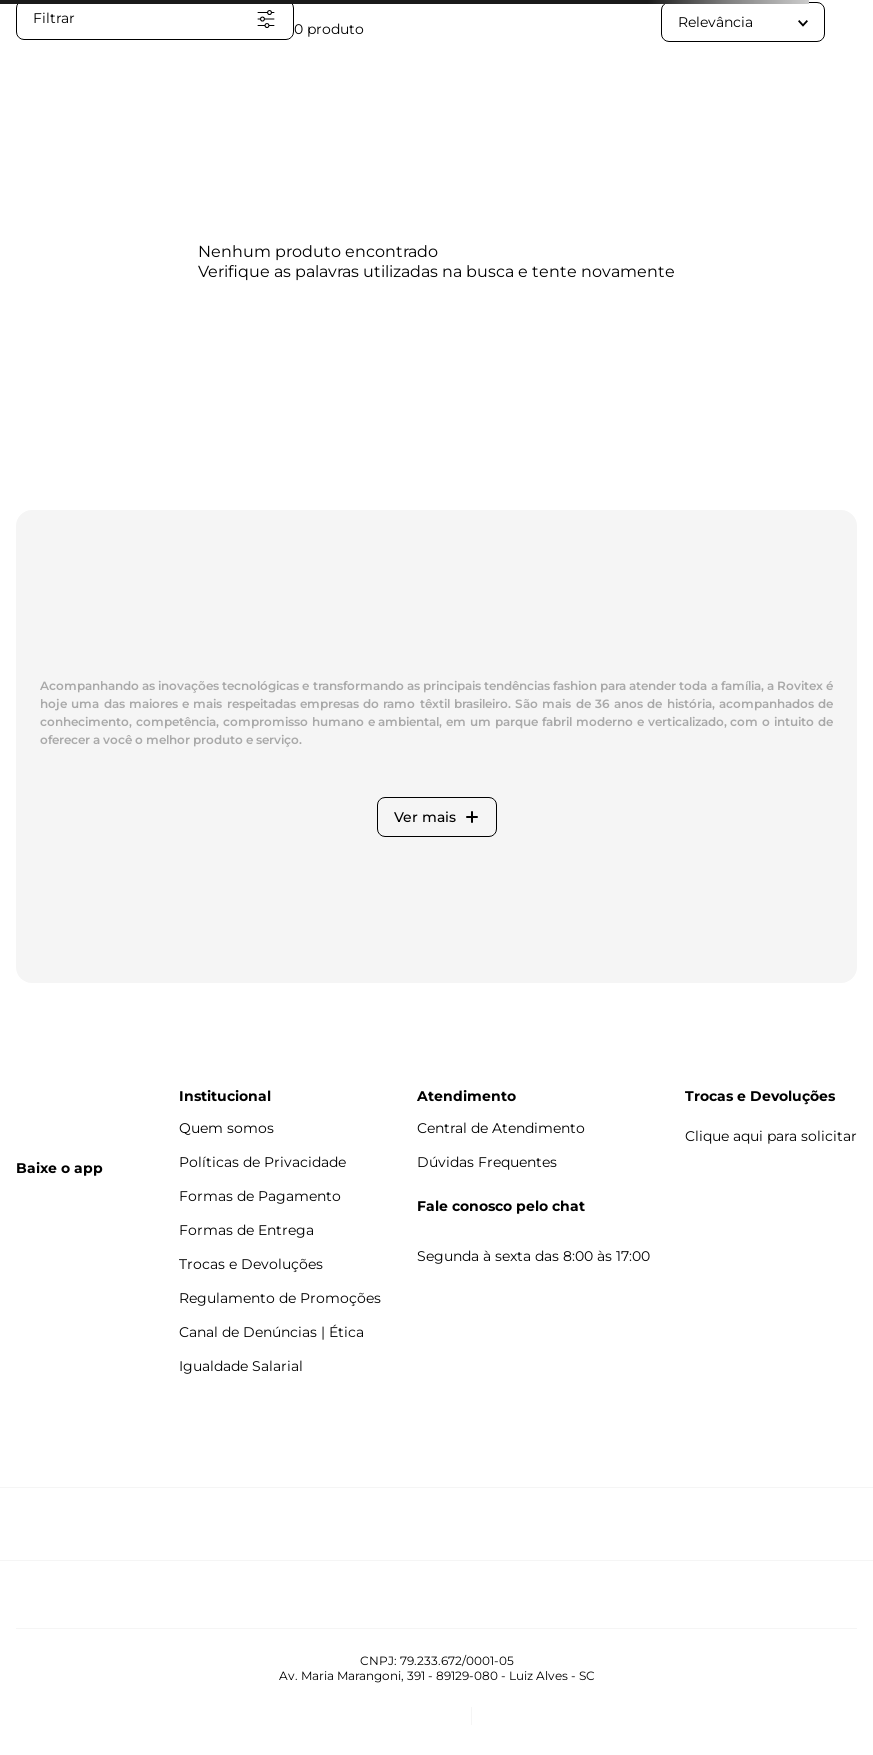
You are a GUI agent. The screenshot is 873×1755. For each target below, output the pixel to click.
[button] (155, 20)
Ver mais (437, 817)
